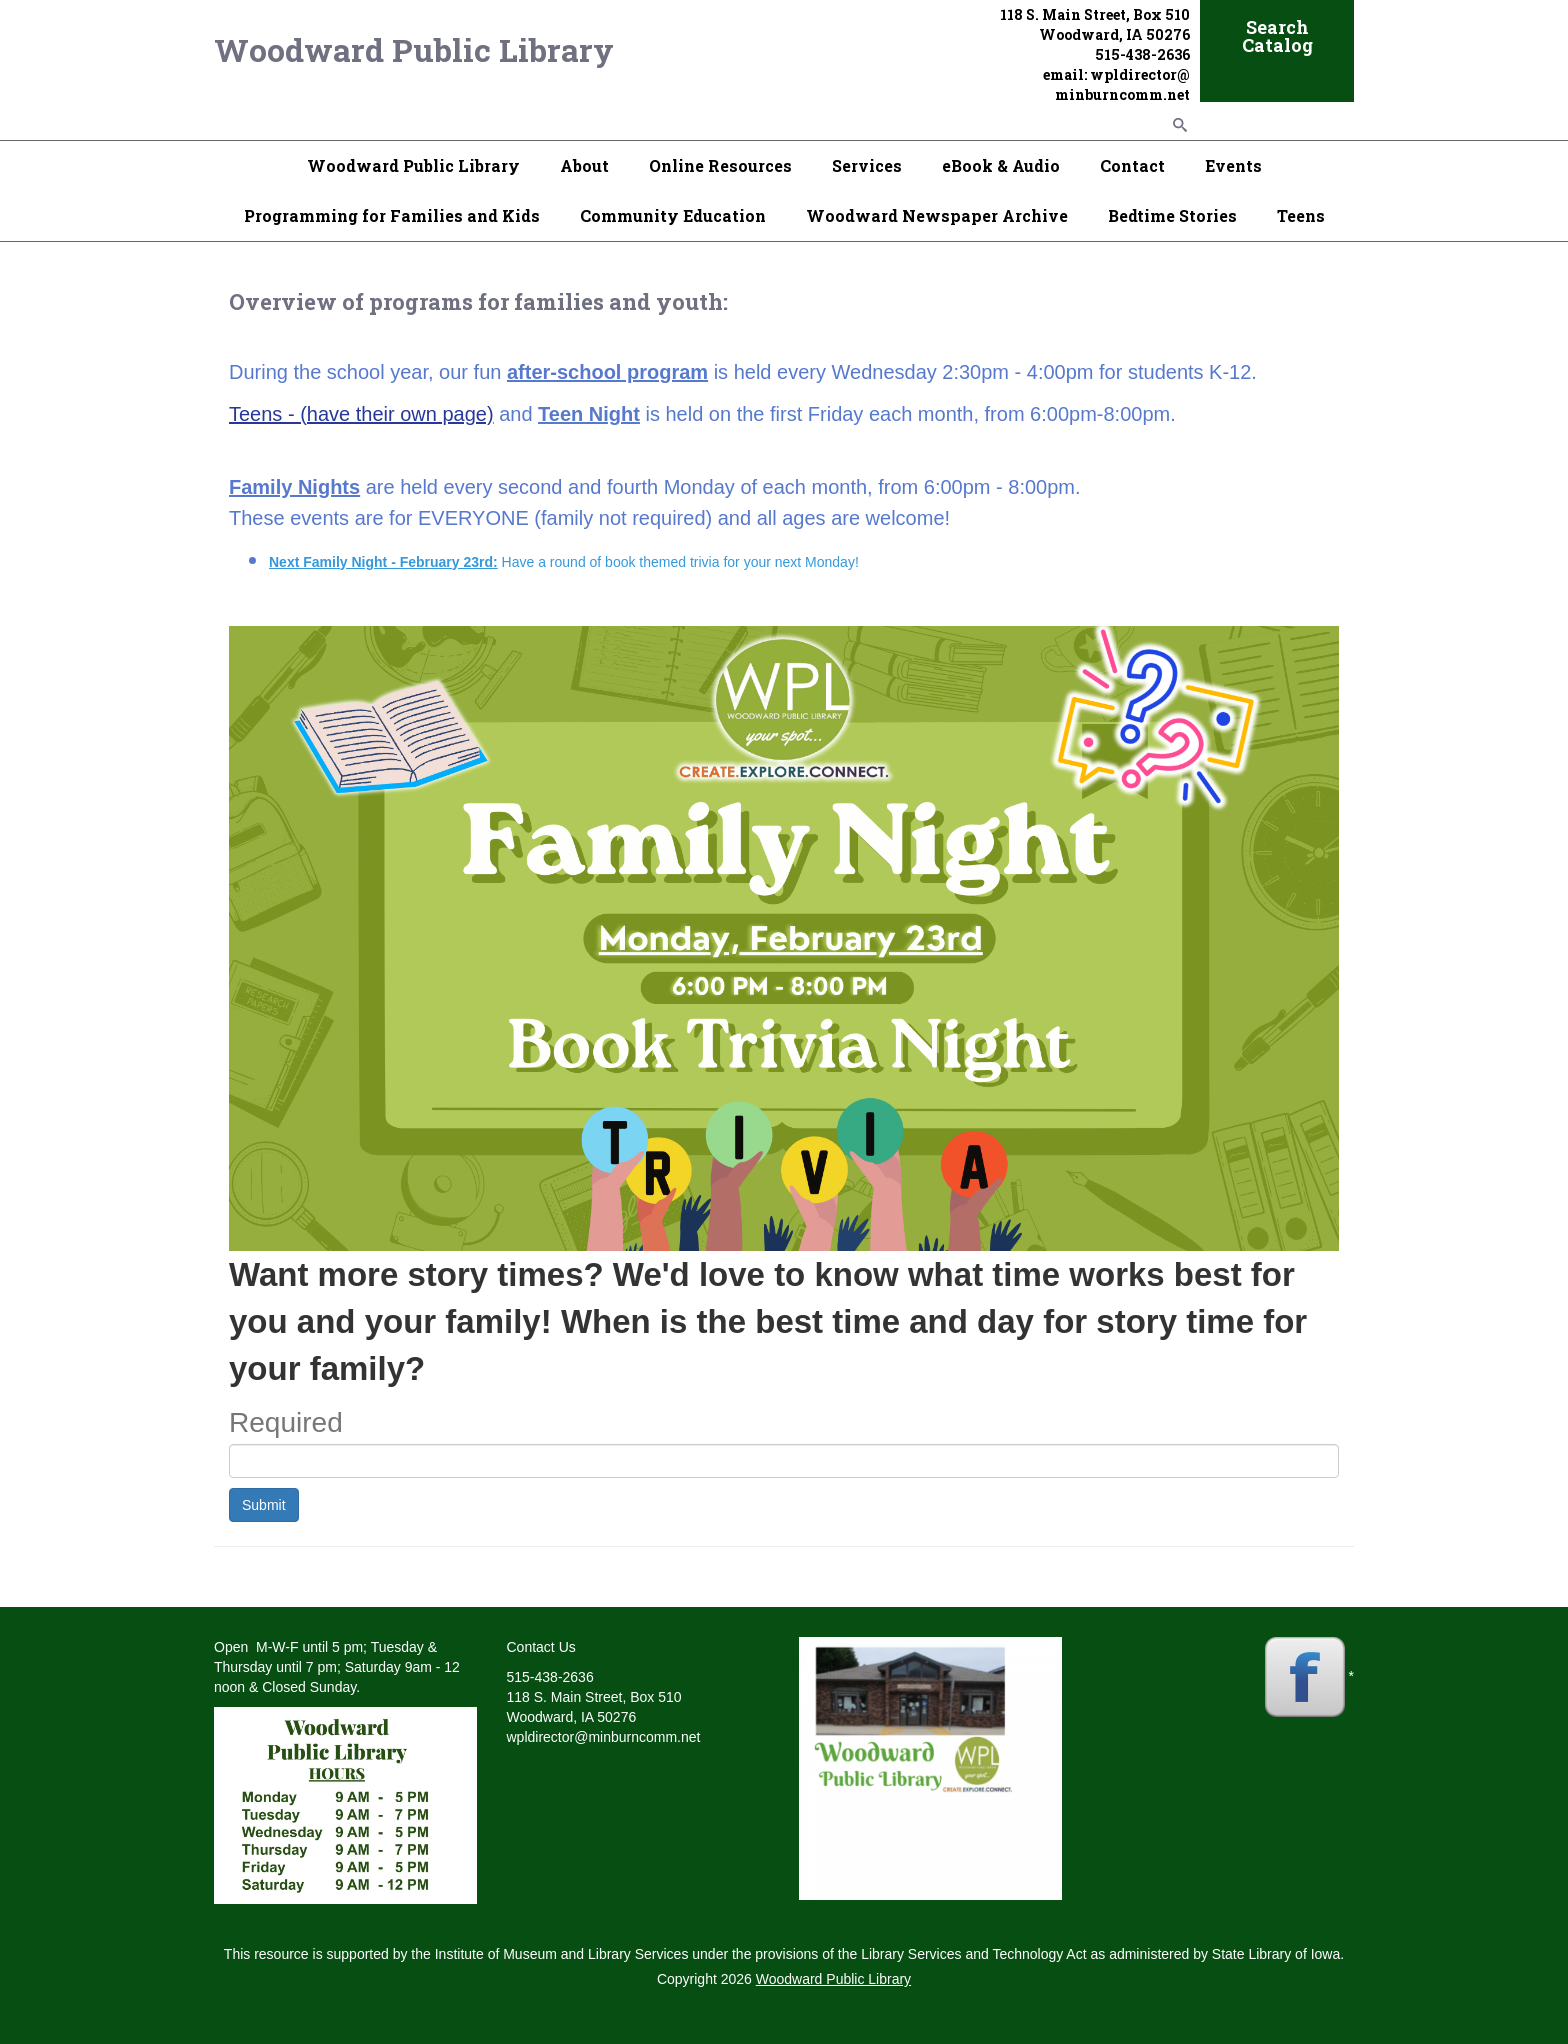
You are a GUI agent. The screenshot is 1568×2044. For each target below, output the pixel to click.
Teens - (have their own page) (361, 414)
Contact (1132, 165)
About (584, 165)
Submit (264, 1505)
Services (867, 165)
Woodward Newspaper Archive (937, 215)
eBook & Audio (1001, 165)
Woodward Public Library (414, 49)
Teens (1301, 215)
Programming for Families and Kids (392, 215)
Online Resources (720, 165)
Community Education (673, 215)
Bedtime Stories (1172, 215)
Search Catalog (1277, 36)
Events (1233, 165)
